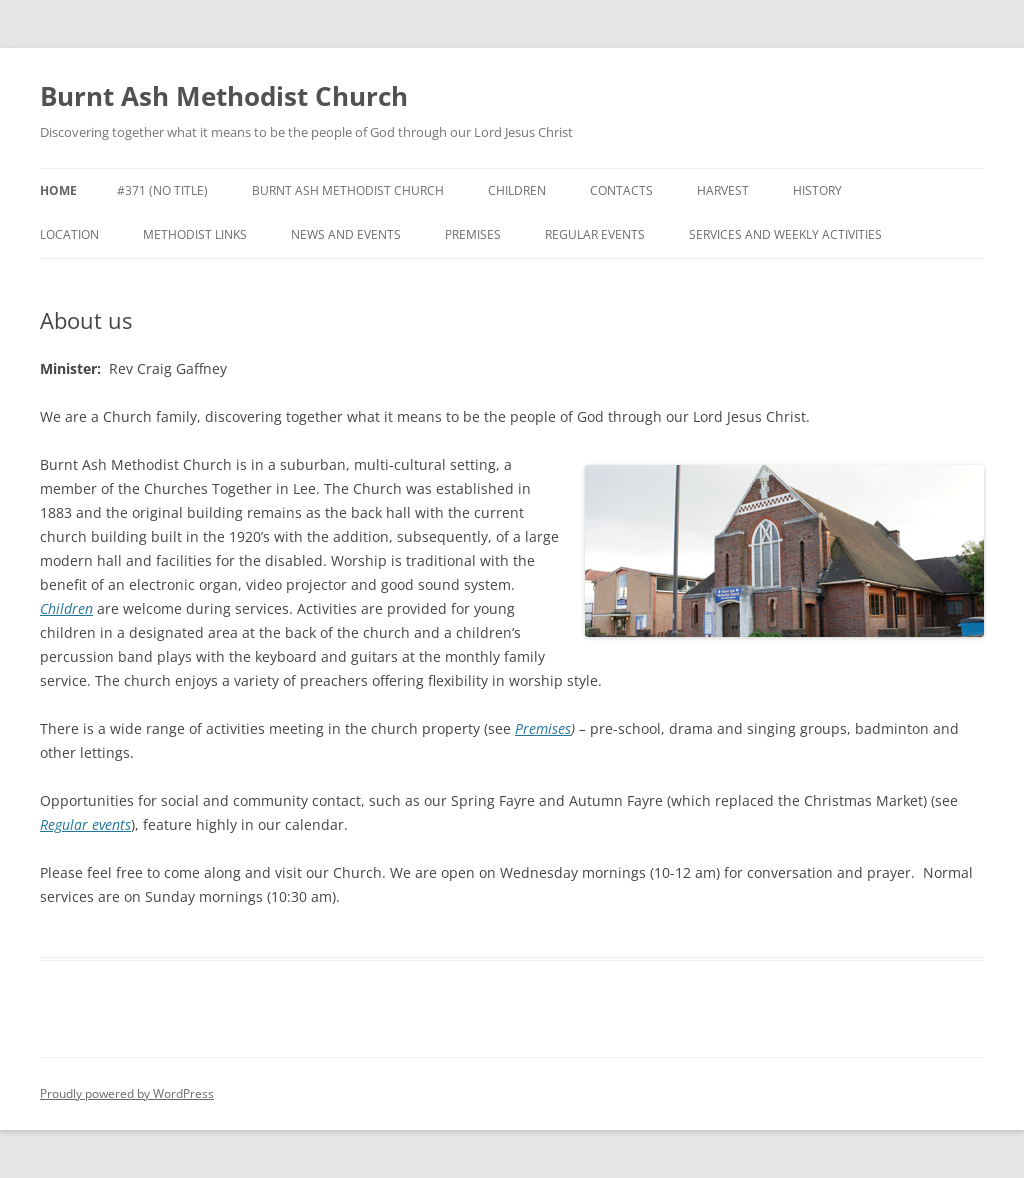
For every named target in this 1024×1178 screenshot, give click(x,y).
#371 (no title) (162, 190)
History (817, 190)
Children (517, 190)
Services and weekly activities (785, 234)
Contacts (621, 190)
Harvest (723, 190)
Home (58, 190)
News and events (346, 234)
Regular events (595, 234)
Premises (473, 234)
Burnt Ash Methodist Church (224, 96)
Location (69, 234)
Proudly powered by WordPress (127, 1093)
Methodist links (195, 234)
